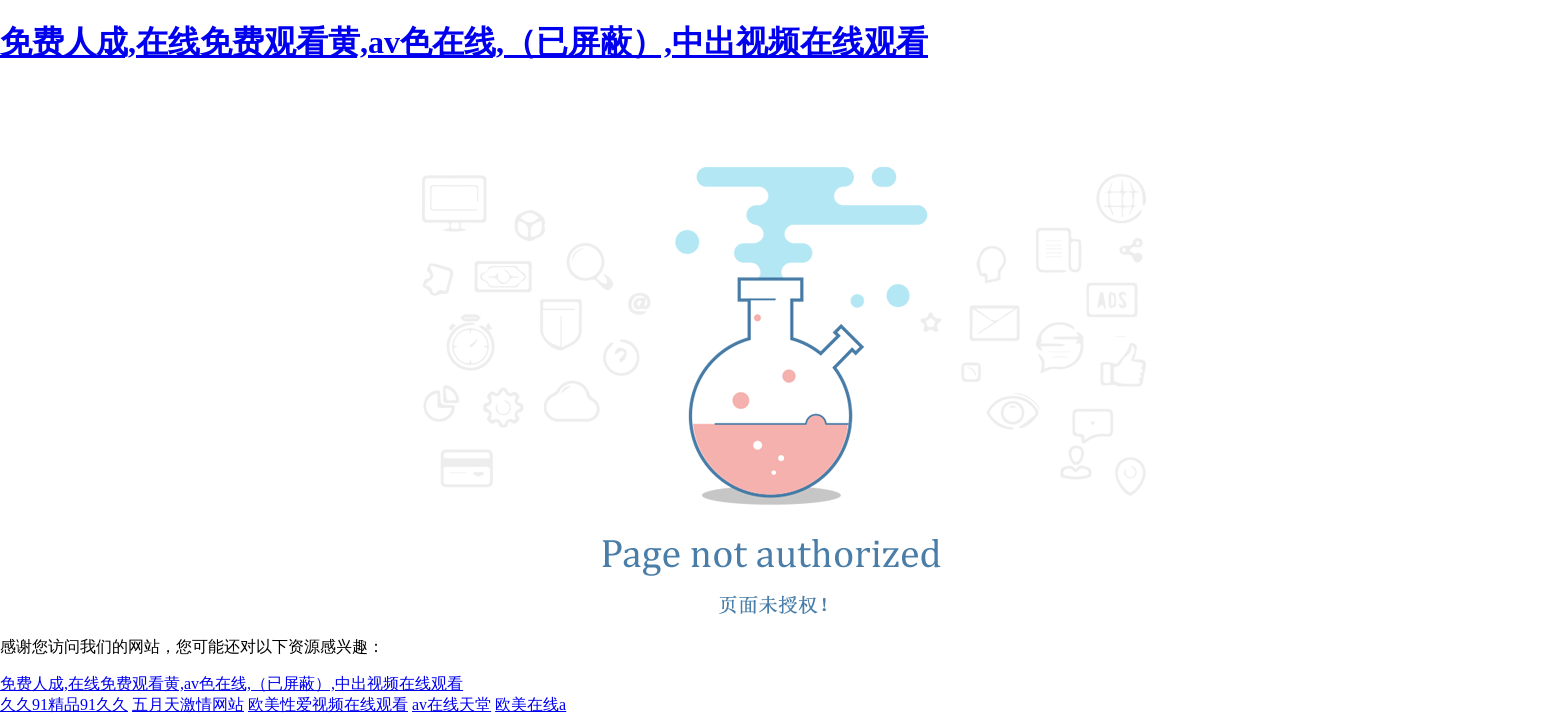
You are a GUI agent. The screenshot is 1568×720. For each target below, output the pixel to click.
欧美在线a (530, 704)
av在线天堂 (451, 704)
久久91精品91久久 (64, 704)
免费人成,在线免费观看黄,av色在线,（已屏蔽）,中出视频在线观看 (464, 42)
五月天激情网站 (188, 704)
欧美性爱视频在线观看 (328, 704)
